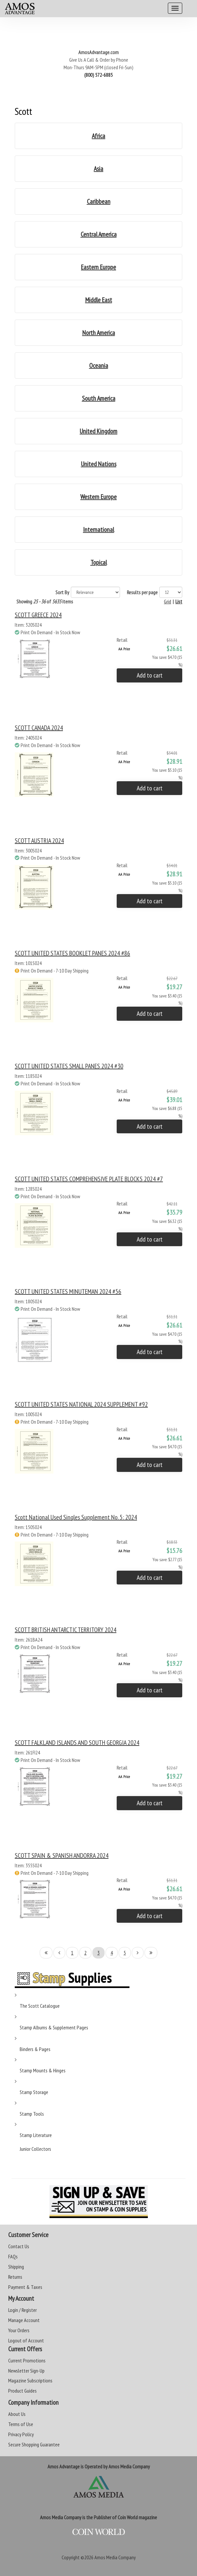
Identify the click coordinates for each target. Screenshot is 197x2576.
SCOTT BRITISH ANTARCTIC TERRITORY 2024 (65, 1629)
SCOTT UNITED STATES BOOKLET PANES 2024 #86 (72, 953)
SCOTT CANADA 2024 (39, 727)
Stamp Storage (34, 2092)
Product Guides (22, 2390)
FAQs (13, 2256)
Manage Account (24, 2320)
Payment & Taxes (25, 2287)
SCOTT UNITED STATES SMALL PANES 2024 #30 (69, 1066)
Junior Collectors (35, 2149)
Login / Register (22, 2310)
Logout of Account (26, 2340)
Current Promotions (27, 2360)
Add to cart (150, 675)
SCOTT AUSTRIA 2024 (39, 840)
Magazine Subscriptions (30, 2380)
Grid (167, 601)
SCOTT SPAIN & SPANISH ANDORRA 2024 (61, 1855)
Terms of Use (20, 2424)
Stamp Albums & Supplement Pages (54, 2027)
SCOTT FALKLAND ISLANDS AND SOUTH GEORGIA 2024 (77, 1742)
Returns (15, 2276)
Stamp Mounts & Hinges (43, 2070)
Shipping (16, 2266)
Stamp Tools (32, 2113)
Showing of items (44, 601)
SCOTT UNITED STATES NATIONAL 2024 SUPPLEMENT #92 (81, 1404)
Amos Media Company (115, 2557)
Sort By (62, 592)
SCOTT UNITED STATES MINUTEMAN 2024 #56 (68, 1291)
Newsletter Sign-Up (26, 2370)
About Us (17, 2414)
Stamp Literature (36, 2135)
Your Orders (19, 2330)
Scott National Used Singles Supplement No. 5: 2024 (76, 1517)
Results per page (142, 592)
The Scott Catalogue (40, 2005)
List (178, 601)
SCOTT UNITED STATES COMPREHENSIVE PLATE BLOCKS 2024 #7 (89, 1179)
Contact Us (18, 2246)
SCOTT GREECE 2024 (38, 615)
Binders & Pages (35, 2049)
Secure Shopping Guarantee (34, 2444)
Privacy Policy (21, 2434)
